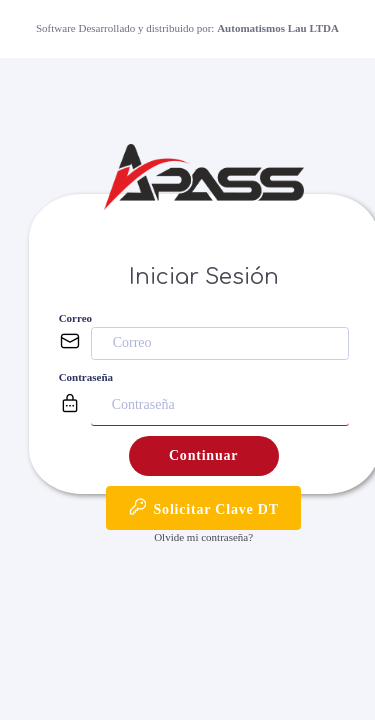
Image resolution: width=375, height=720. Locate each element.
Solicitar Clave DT (203, 507)
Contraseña (86, 377)
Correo (75, 318)
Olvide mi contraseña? (203, 537)
